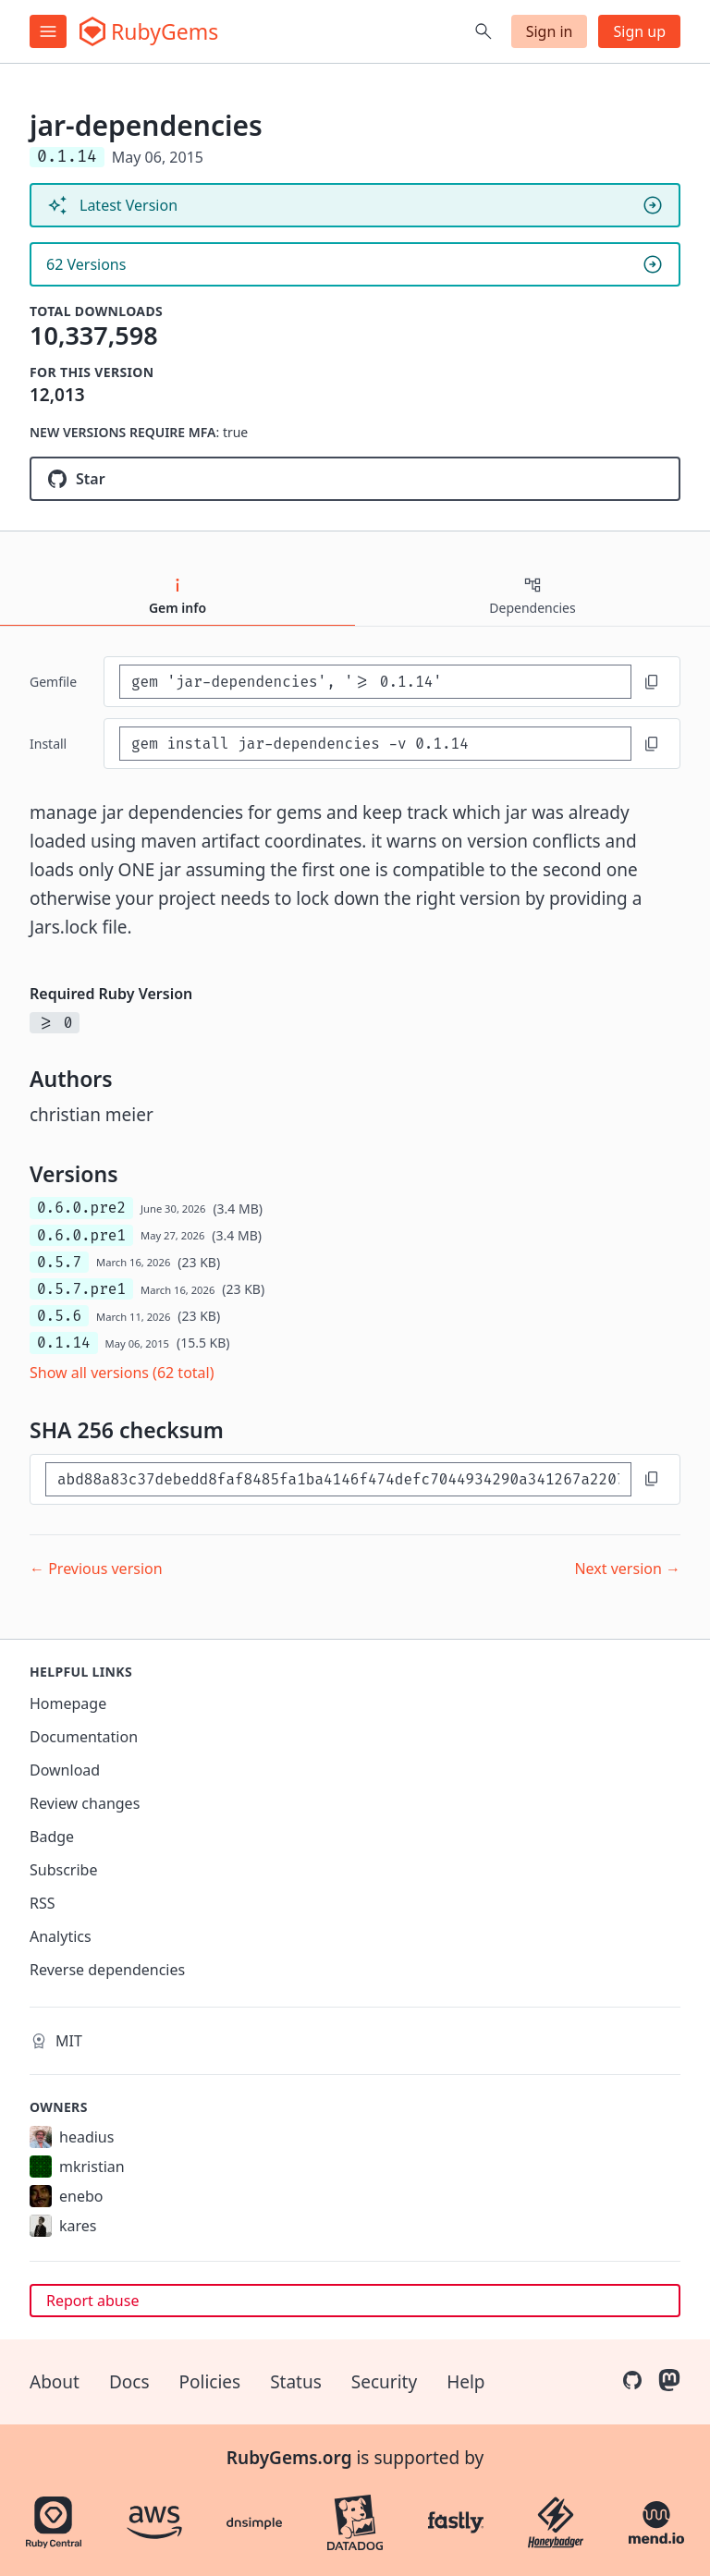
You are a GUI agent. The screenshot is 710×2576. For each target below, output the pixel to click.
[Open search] (483, 31)
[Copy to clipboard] (652, 682)
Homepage (68, 1703)
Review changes (85, 1803)
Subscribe (63, 1870)
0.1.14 (64, 1342)
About (55, 2382)
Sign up (639, 31)
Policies (210, 2382)
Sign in (549, 31)
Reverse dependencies (107, 1969)
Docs (129, 2382)
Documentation (84, 1737)
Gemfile (53, 681)
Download (65, 1770)
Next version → (627, 1568)
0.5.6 (59, 1315)
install (48, 743)
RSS (42, 1903)
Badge (52, 1836)
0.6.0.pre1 (81, 1235)
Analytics (61, 1936)
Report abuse (92, 2300)
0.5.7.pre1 (81, 1289)
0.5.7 (59, 1262)
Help (465, 2382)
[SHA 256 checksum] (338, 1479)
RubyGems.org (289, 2458)
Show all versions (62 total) (122, 1372)
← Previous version (96, 1568)
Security (384, 2382)
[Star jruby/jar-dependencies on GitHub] (355, 478)
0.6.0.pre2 (81, 1207)
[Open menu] (48, 31)
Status (296, 2382)
